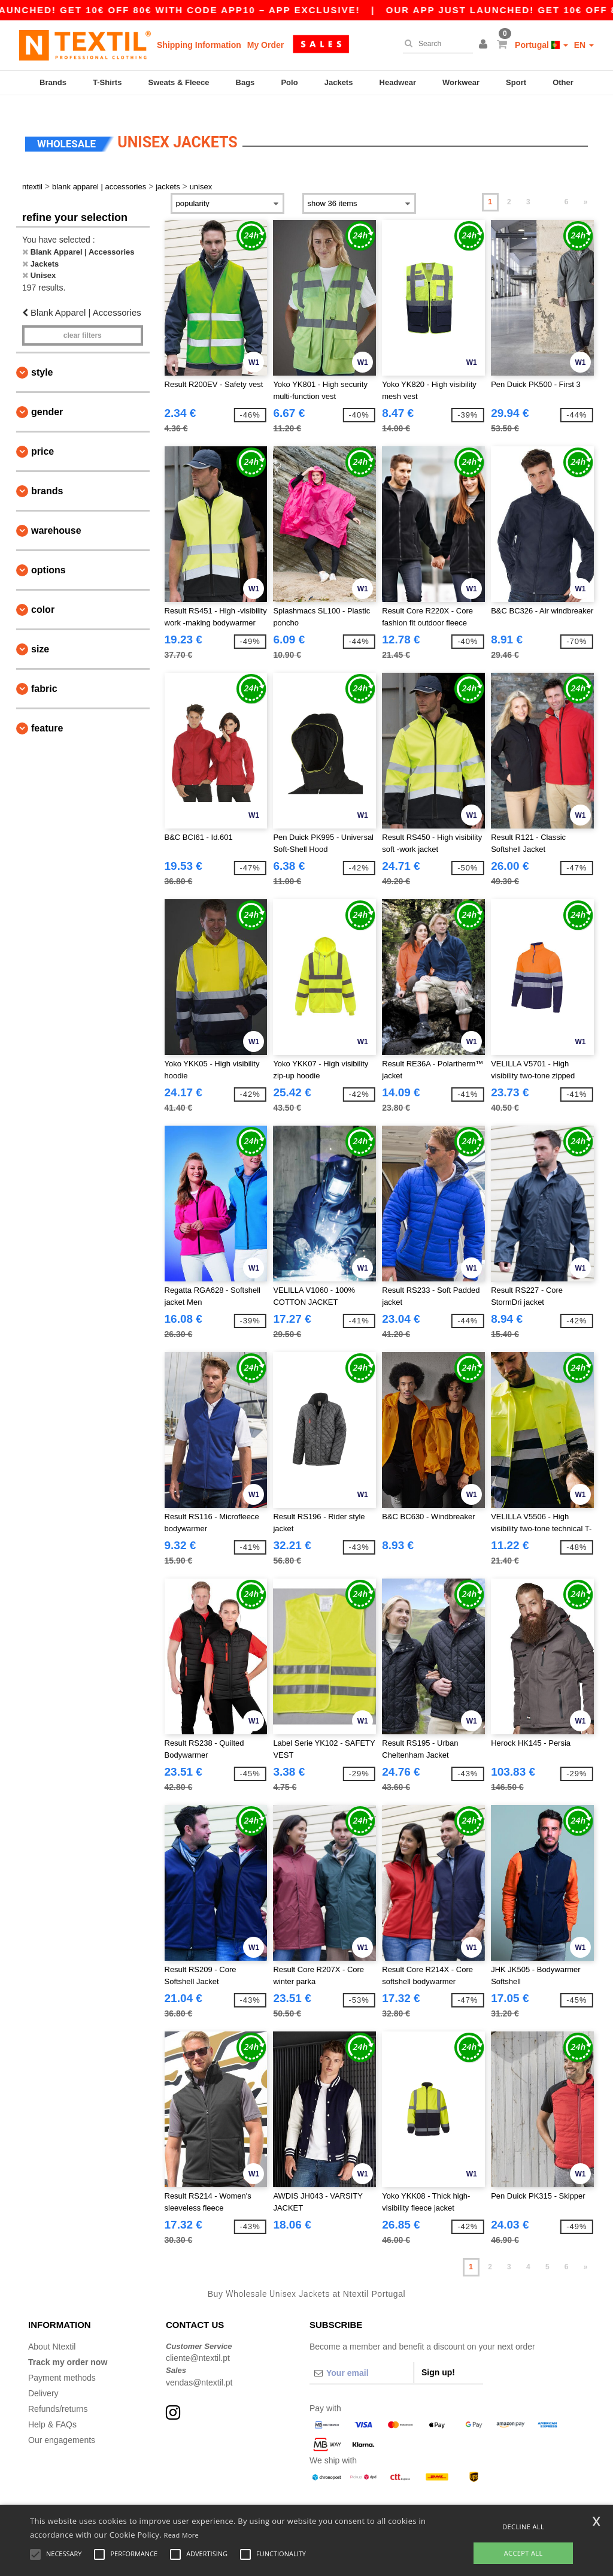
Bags (245, 82)
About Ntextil (51, 2331)
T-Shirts (107, 82)
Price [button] (42, 437)
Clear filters (82, 321)
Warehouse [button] (56, 516)
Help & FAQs (52, 2409)
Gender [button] (47, 397)
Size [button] (40, 635)
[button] (485, 45)
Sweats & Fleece (179, 82)
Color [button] (42, 595)
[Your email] (361, 2358)
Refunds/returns (58, 2394)
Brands (53, 82)
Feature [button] (47, 714)
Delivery (43, 2378)
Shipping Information (199, 45)
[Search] (435, 44)
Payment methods (62, 2363)
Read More (181, 2534)
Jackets (338, 82)
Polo (289, 82)
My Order (265, 45)
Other (563, 82)
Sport (516, 82)
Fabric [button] (44, 674)
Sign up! (438, 2357)
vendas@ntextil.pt (199, 2367)
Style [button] (42, 358)
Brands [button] (47, 476)
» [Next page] (586, 187)
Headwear (398, 82)
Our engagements (61, 2425)
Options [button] (48, 556)
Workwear (461, 82)
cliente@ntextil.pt (198, 2343)
